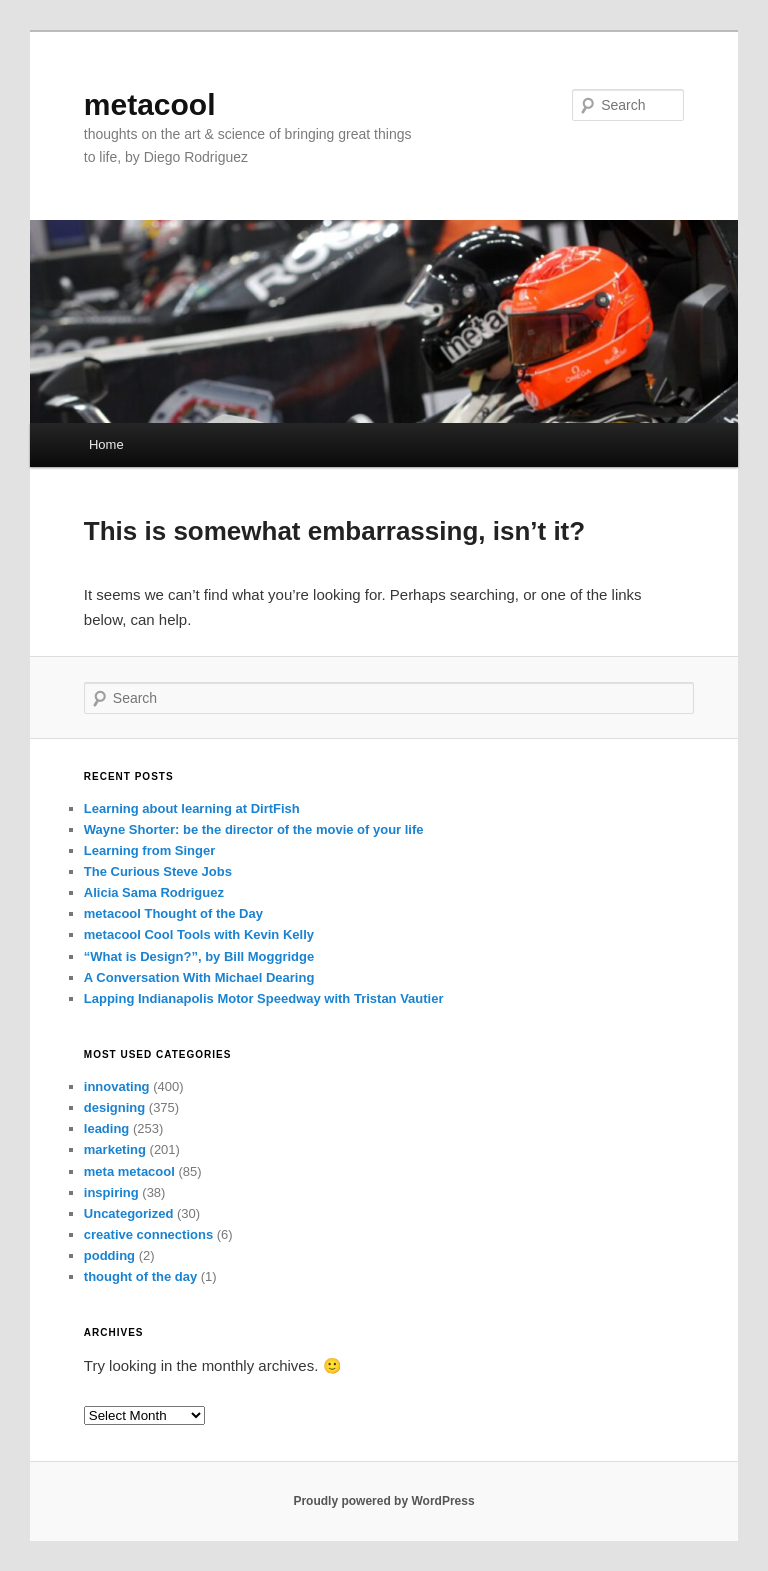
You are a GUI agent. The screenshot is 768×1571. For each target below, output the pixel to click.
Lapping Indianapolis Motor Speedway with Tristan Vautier (264, 998)
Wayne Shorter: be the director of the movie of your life (254, 829)
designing (114, 1107)
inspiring (111, 1192)
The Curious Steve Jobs (158, 871)
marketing (115, 1149)
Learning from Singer (149, 850)
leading (107, 1128)
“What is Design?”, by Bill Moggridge (199, 956)
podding (109, 1255)
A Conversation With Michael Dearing (199, 977)
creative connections (148, 1234)
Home (106, 444)
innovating (117, 1086)
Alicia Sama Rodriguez (154, 892)
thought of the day (140, 1276)
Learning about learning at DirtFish (192, 808)
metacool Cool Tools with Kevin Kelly (199, 934)
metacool (150, 104)
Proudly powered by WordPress (383, 1501)
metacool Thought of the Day (173, 913)
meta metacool (129, 1171)
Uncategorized (129, 1213)
